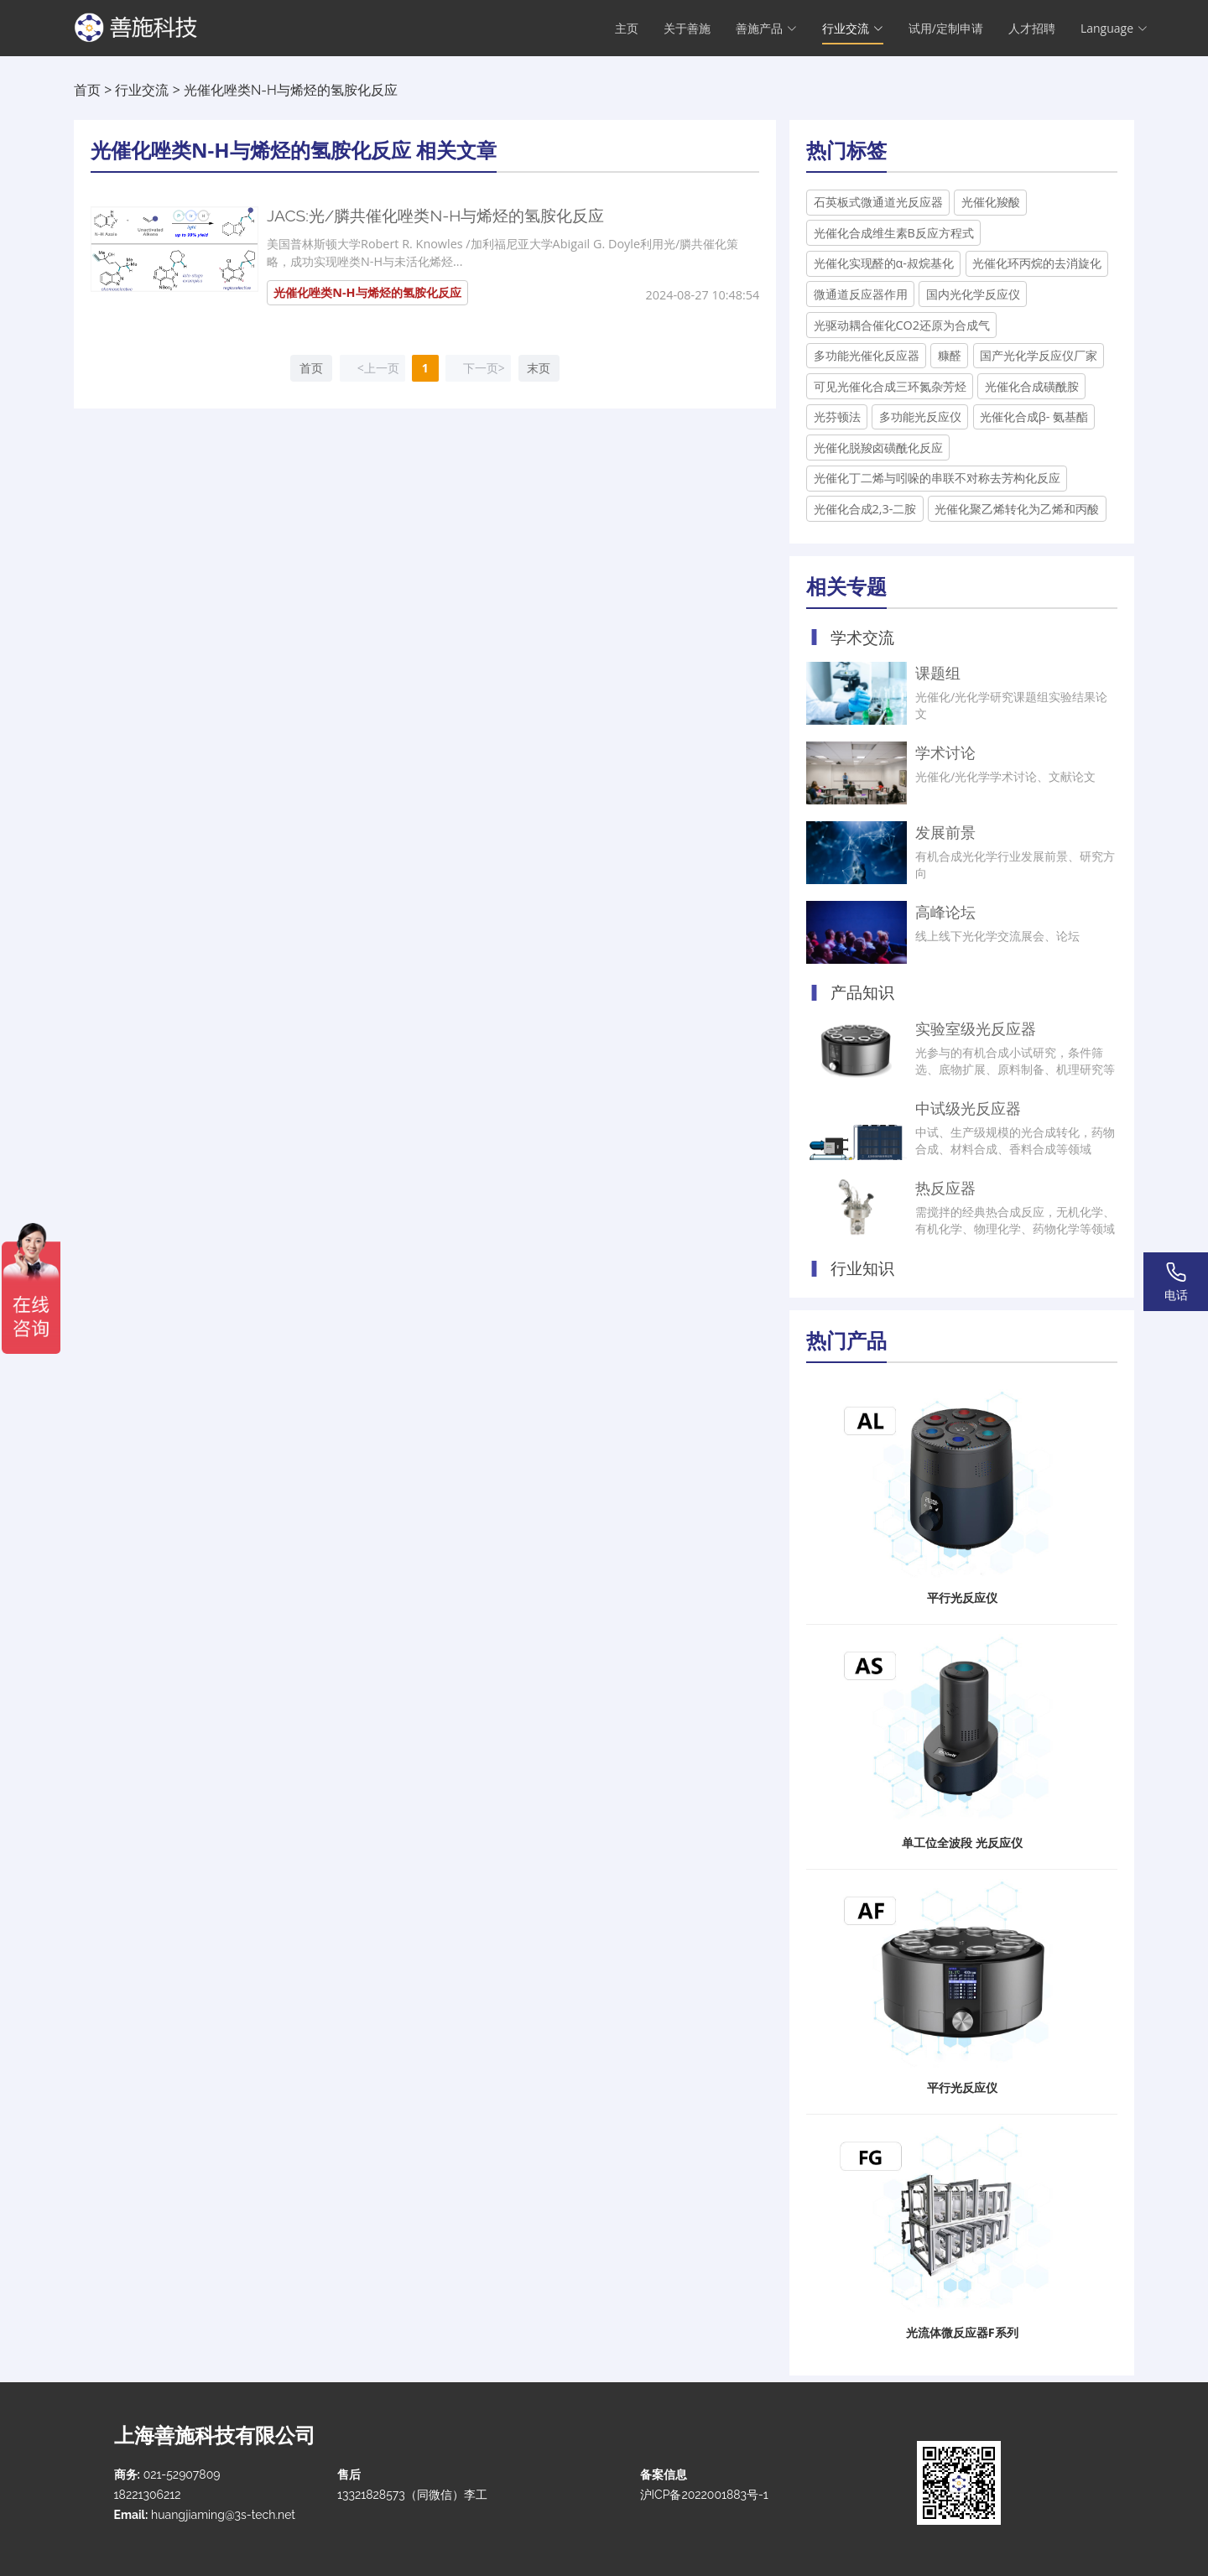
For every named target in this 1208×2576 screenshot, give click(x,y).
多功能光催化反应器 (866, 355)
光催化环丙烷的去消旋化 (1036, 263)
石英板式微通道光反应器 (878, 202)
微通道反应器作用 (861, 294)
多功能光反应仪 (920, 416)
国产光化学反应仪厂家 (1038, 355)
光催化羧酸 (990, 202)
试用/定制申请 (946, 30)
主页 (626, 30)
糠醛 (949, 355)
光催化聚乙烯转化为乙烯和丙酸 (1017, 509)
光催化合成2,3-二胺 (865, 509)
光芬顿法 (837, 416)
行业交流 (142, 90)
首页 (87, 90)
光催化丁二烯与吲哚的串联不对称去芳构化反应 (937, 478)
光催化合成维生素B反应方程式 (894, 233)
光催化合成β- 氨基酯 (1034, 416)
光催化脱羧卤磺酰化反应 (878, 447)
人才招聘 (1031, 30)
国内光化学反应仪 (973, 294)
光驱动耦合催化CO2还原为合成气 (902, 325)
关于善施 (687, 30)
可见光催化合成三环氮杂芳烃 (890, 386)
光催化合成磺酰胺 (1032, 386)
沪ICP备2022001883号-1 (704, 2495)
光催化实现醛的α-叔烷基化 (884, 263)
